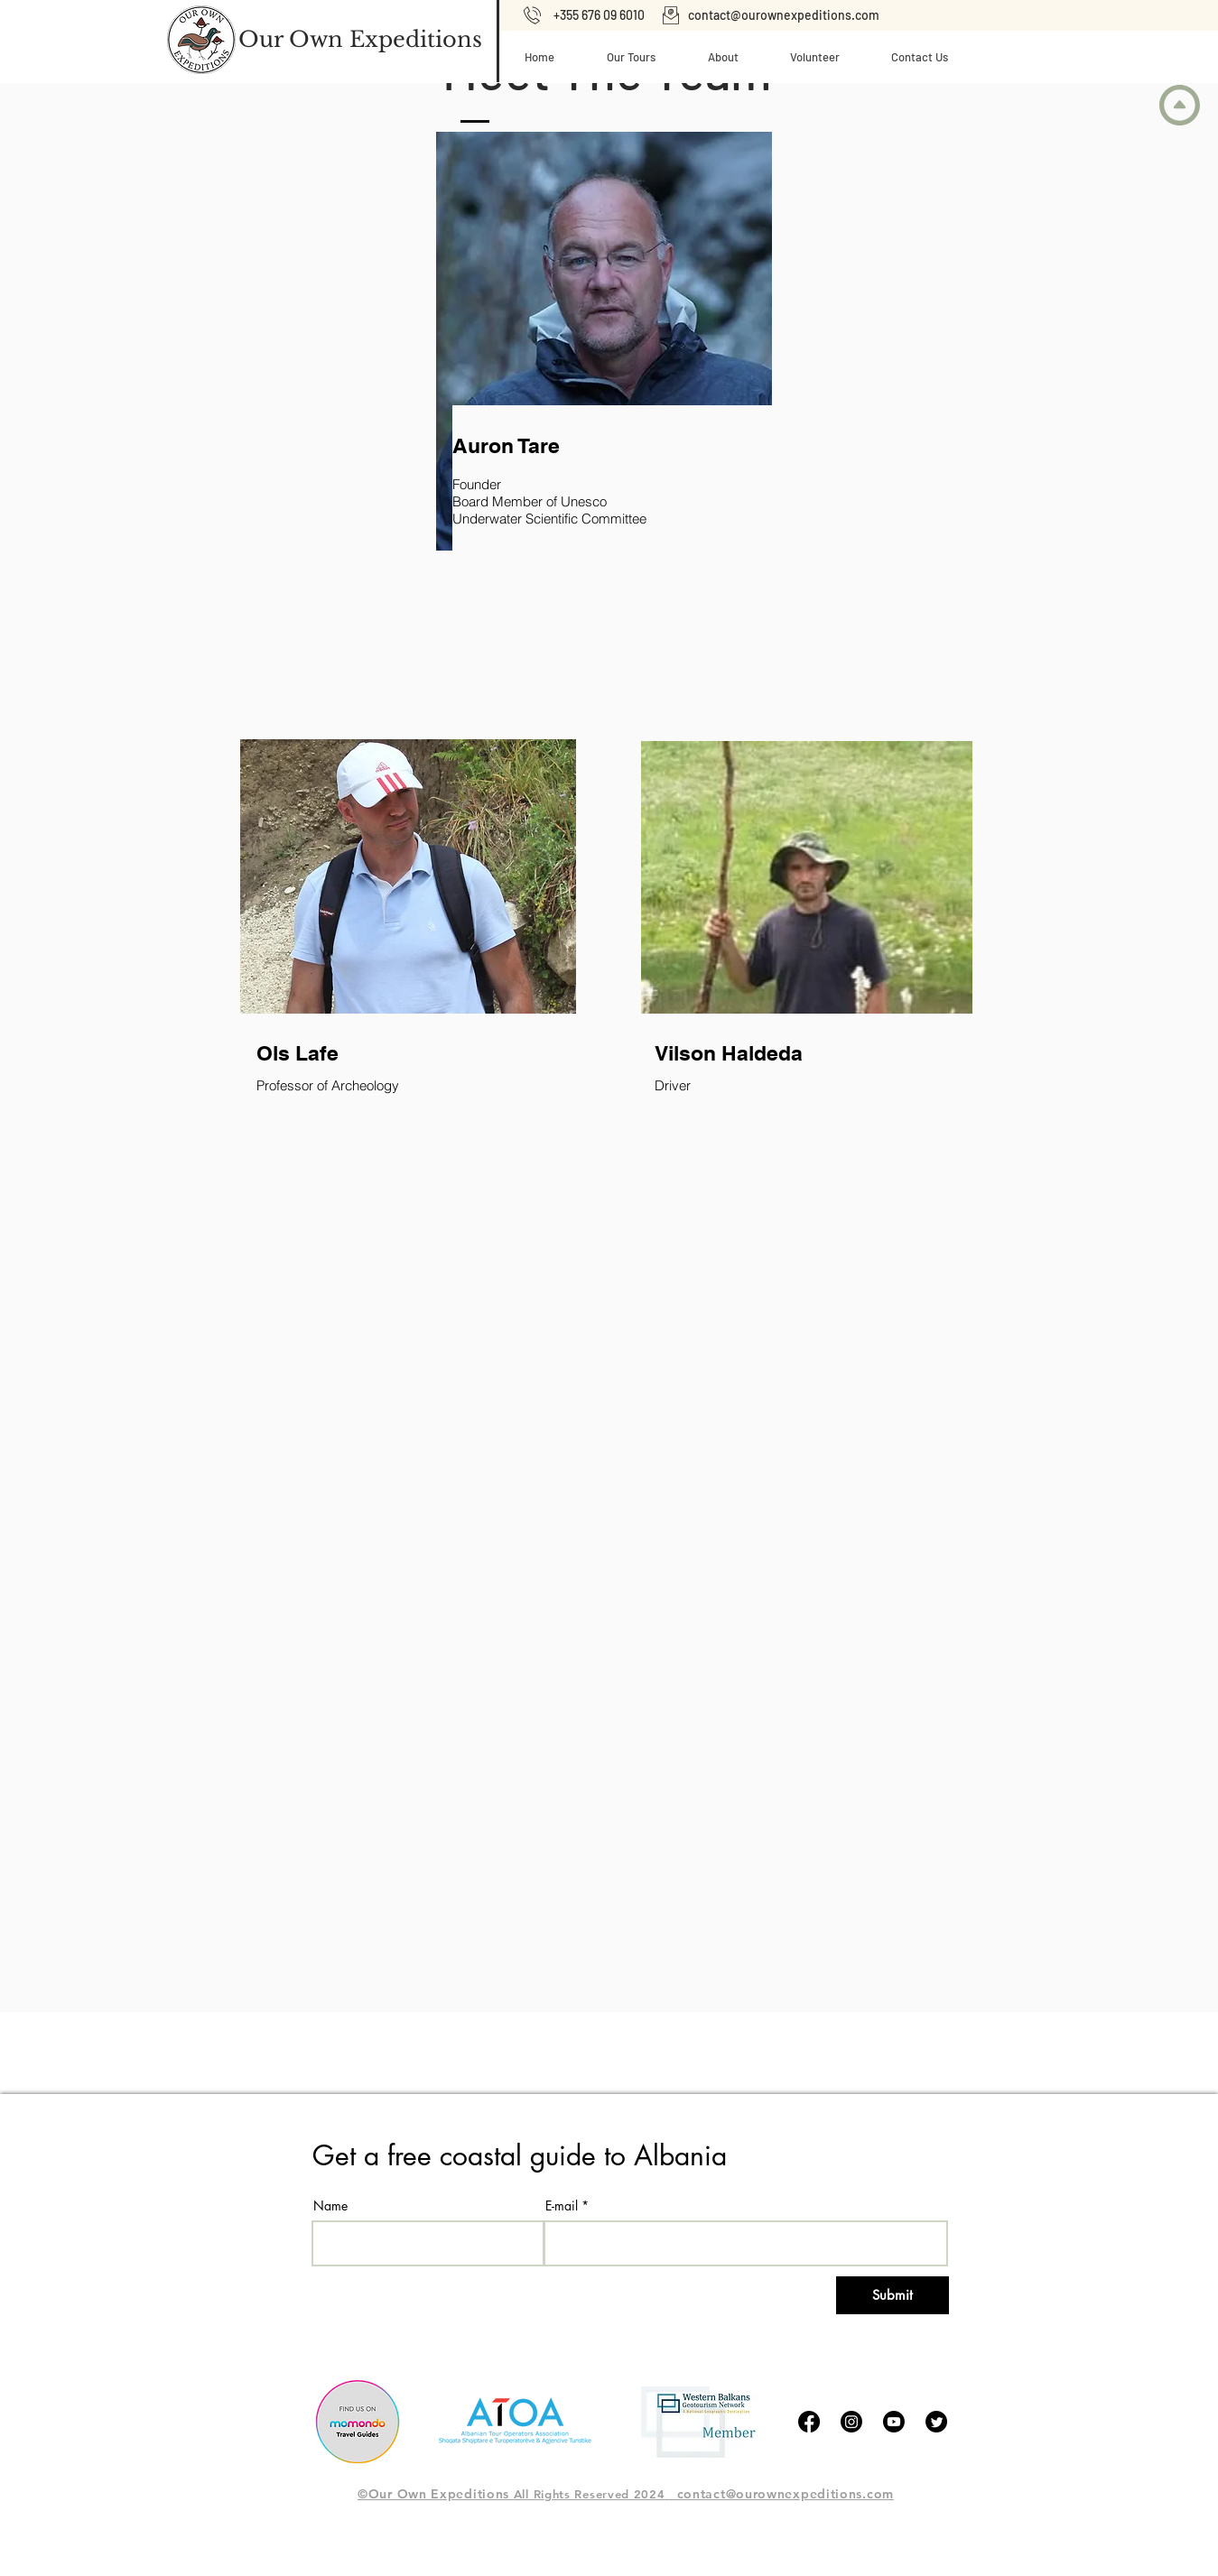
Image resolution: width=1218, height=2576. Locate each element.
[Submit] (892, 2295)
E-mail (561, 2206)
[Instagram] (851, 2421)
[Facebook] (809, 2421)
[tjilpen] (936, 2421)
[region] (533, 432)
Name (330, 2206)
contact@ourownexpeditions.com (783, 15)
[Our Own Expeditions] (360, 39)
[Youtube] (894, 2421)
